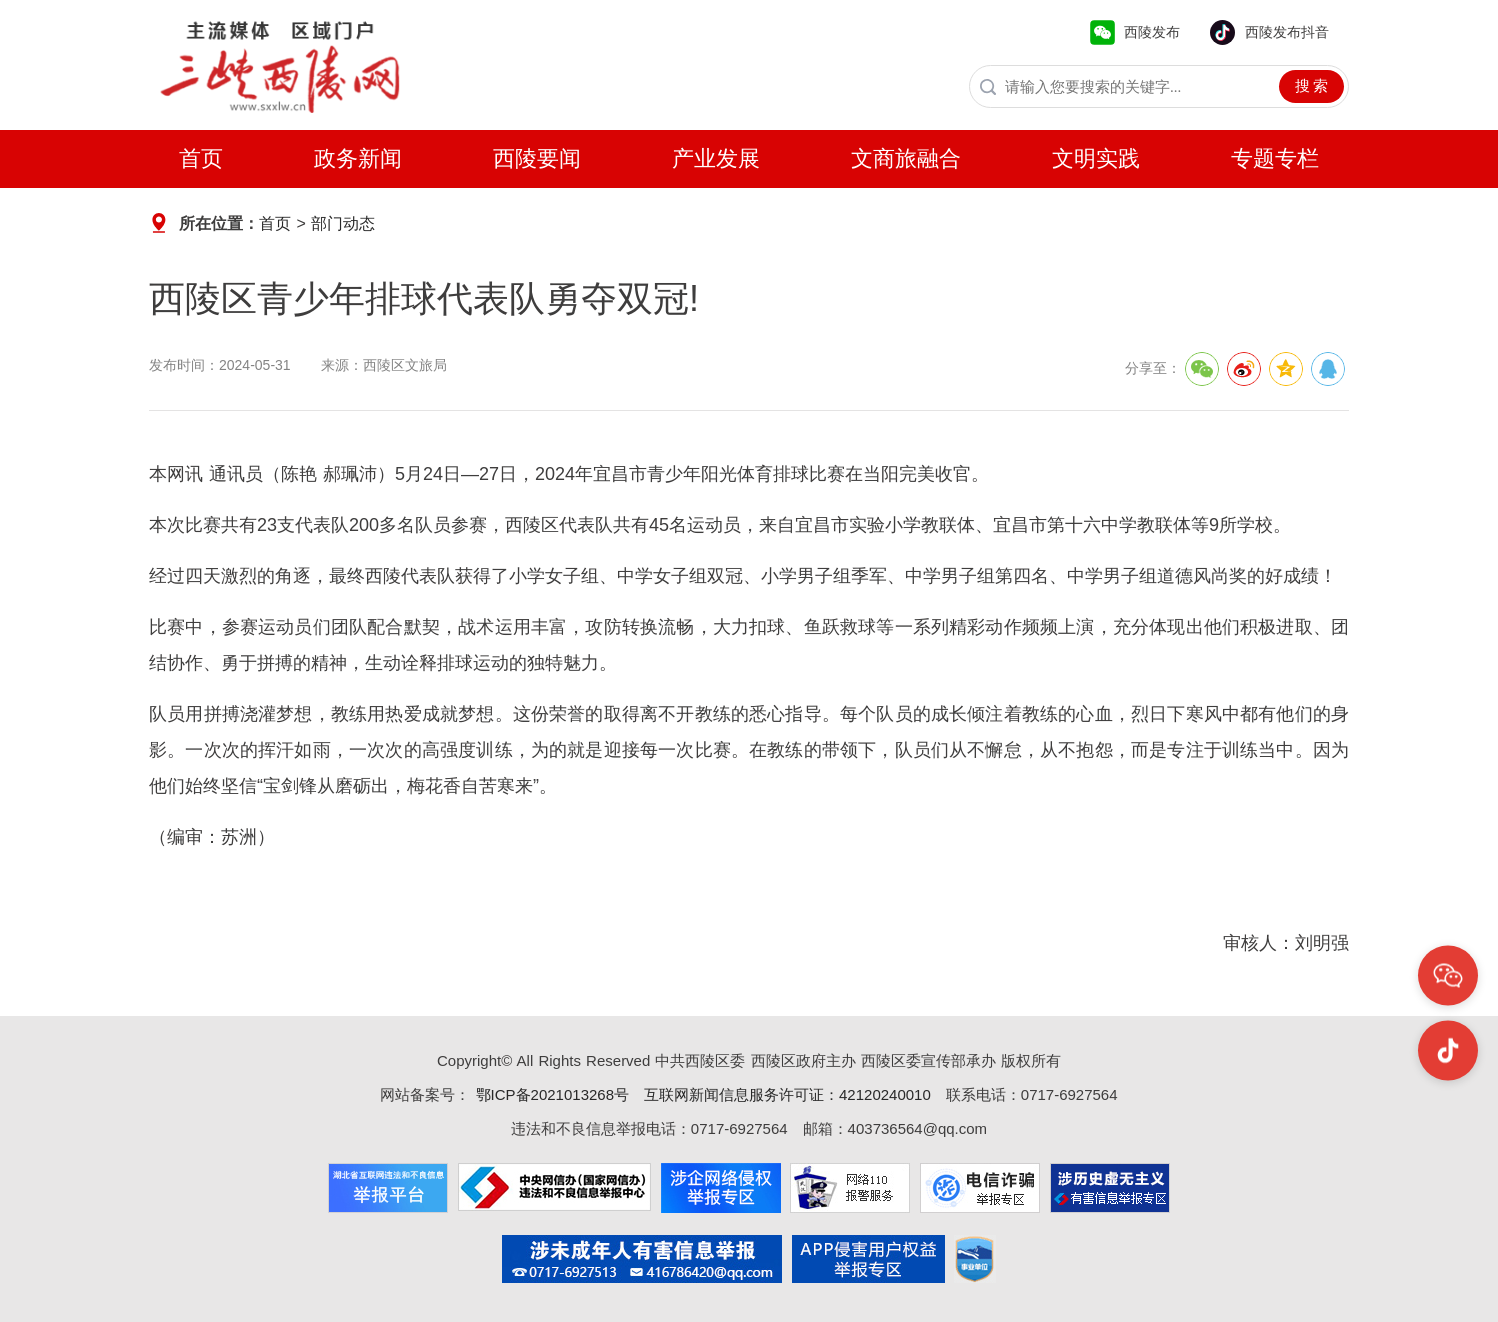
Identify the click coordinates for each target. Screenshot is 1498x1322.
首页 (201, 158)
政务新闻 (358, 158)
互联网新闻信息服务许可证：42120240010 (787, 1094)
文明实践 (1096, 158)
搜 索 (1312, 86)
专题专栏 (1275, 158)
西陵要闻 (537, 158)
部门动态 (343, 223)
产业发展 (716, 158)
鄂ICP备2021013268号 (549, 1094)
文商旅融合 (906, 158)
